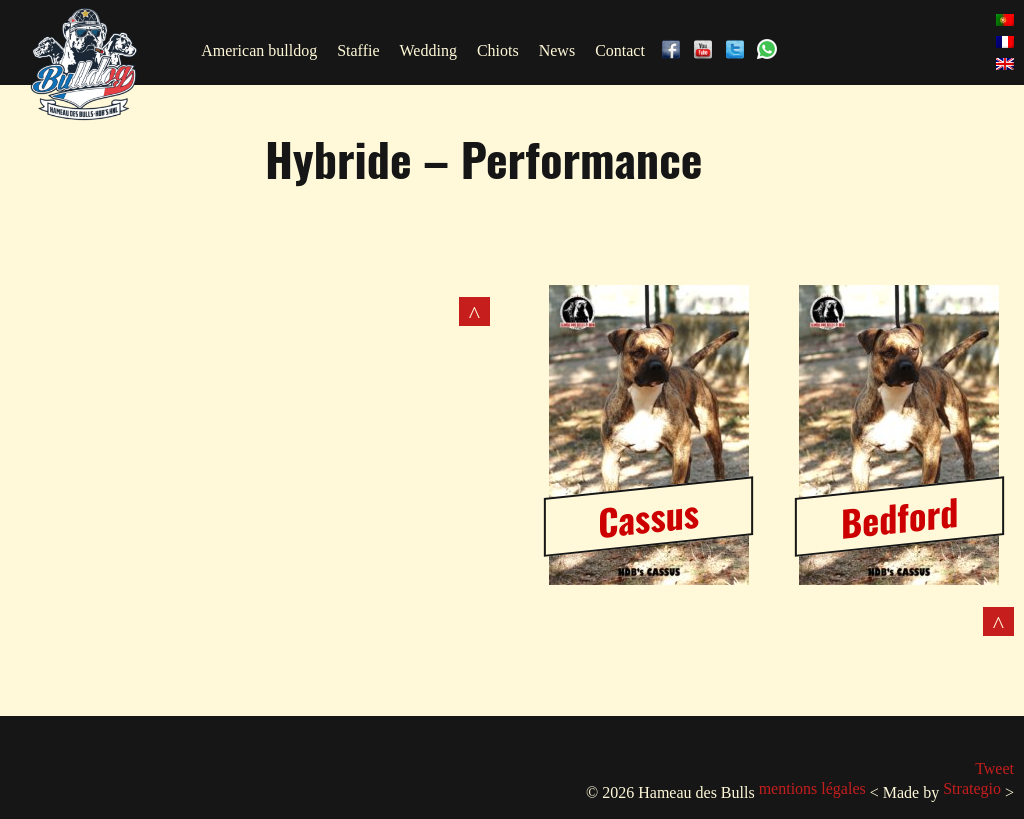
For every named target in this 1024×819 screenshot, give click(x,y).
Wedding (428, 50)
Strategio (972, 788)
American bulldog (259, 50)
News (557, 50)
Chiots (498, 50)
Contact (620, 50)
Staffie (358, 50)
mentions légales (812, 788)
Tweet (994, 768)
